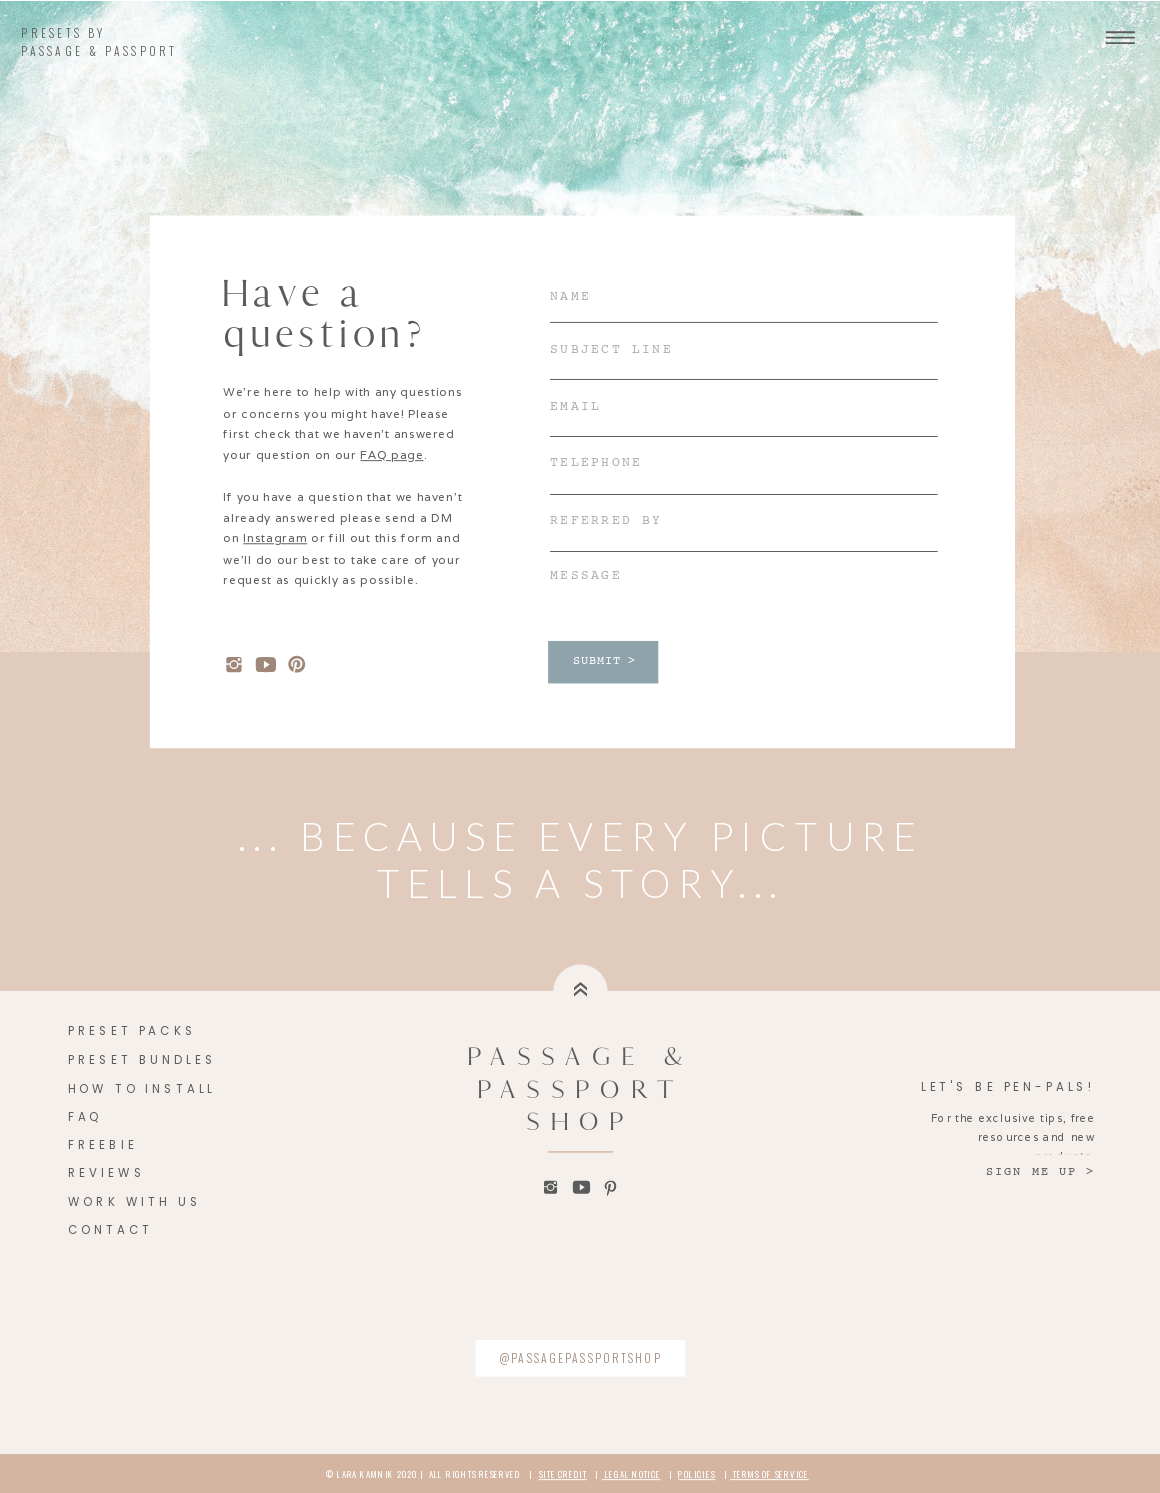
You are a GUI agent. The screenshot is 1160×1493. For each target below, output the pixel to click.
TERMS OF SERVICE (769, 1474)
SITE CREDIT (563, 1474)
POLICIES (696, 1474)
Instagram (275, 538)
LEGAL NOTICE (631, 1474)
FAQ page (391, 454)
